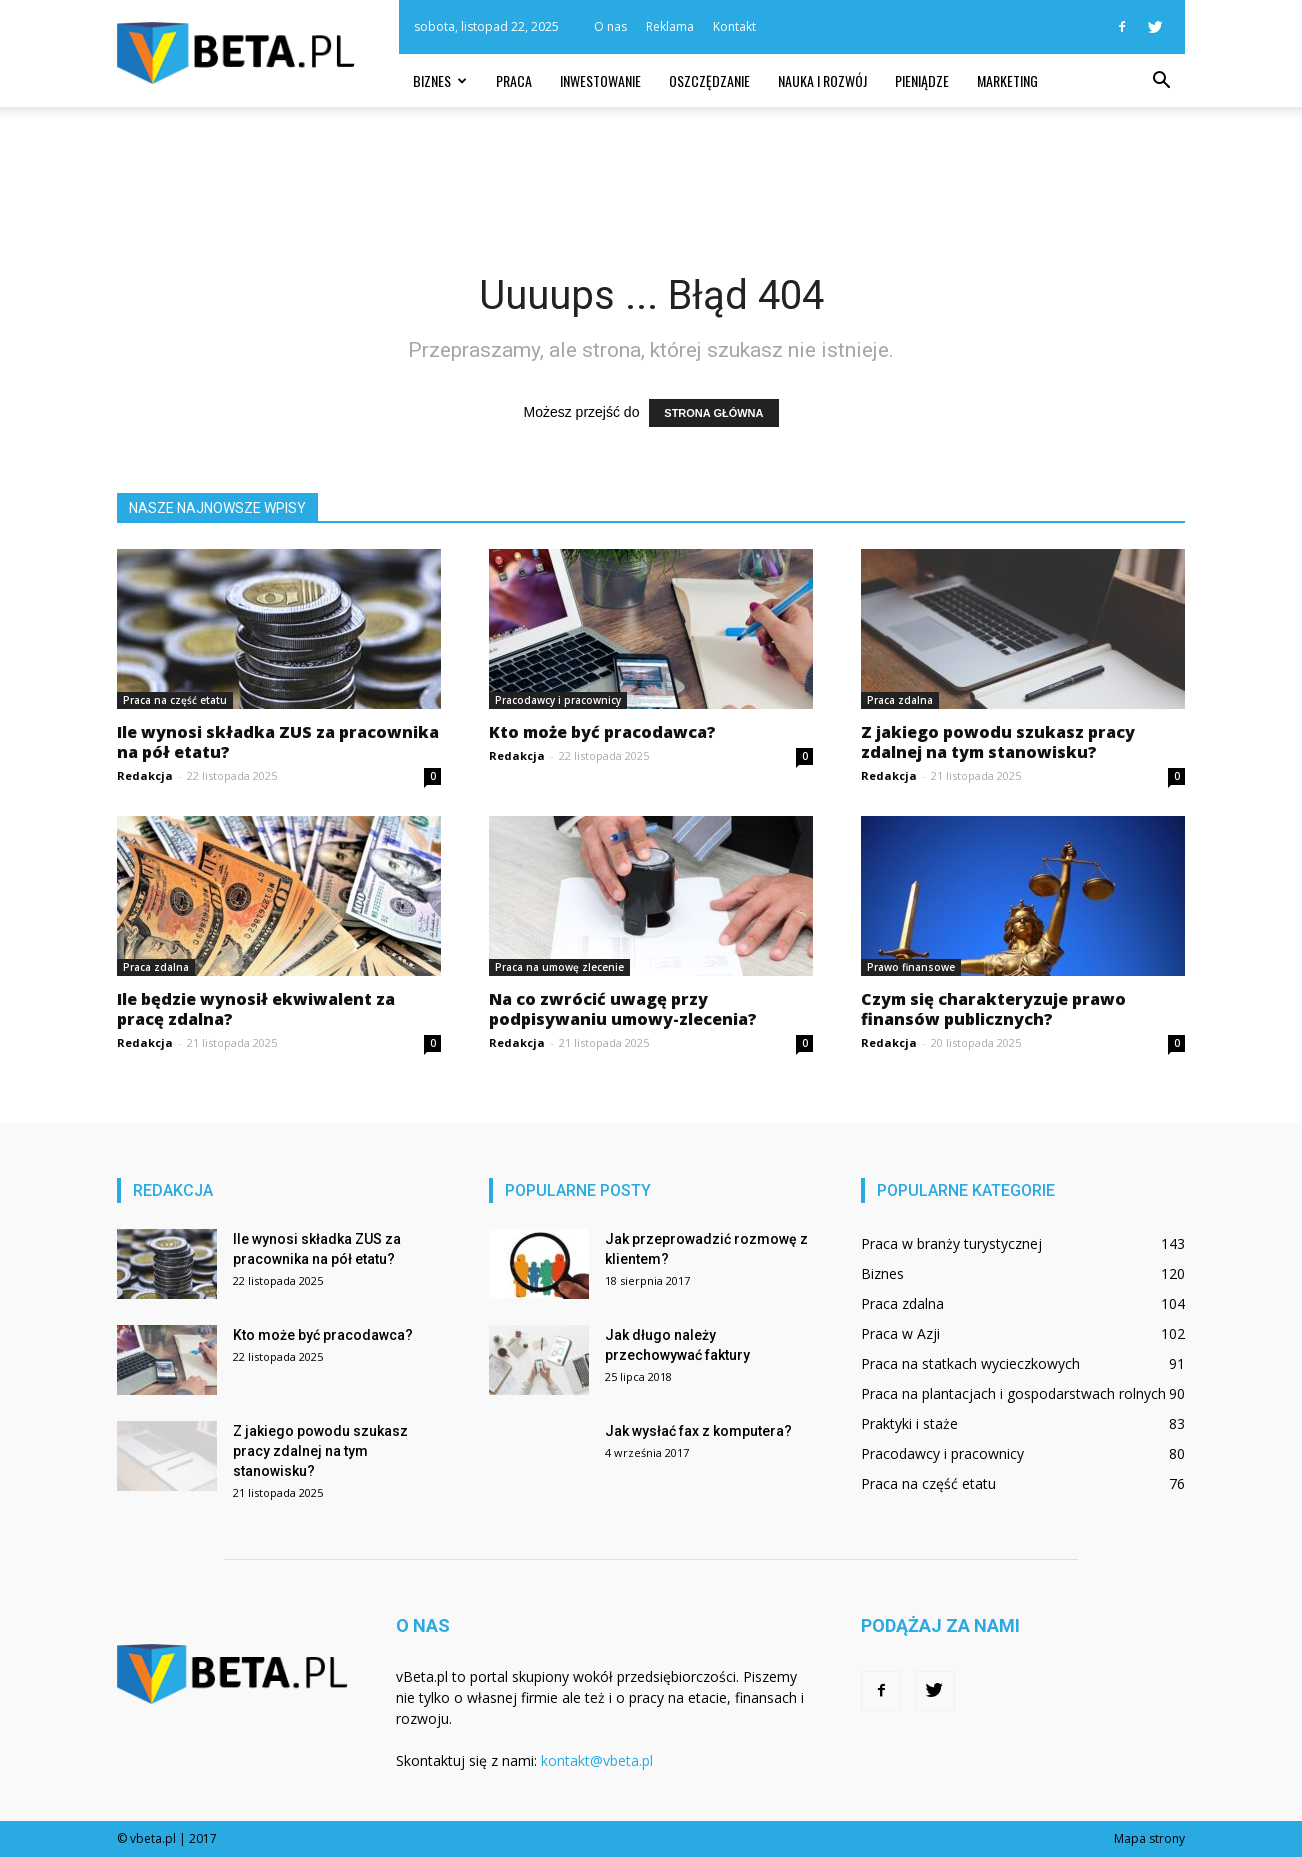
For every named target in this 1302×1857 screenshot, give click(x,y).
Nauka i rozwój (822, 80)
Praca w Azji (900, 1333)
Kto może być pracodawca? (602, 732)
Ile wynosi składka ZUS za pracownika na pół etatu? (278, 742)
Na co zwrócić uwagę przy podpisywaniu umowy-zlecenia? (623, 1009)
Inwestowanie (600, 80)
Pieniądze (922, 80)
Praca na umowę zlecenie (559, 967)
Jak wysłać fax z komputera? (698, 1431)
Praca (514, 80)
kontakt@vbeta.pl (597, 1760)
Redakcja (145, 775)
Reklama (670, 26)
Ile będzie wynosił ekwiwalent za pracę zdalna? (256, 1009)
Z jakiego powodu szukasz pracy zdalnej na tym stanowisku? (998, 742)
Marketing (1007, 80)
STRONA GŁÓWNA (713, 413)
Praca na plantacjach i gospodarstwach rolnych (1013, 1393)
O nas (610, 26)
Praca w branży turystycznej (951, 1243)
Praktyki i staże (909, 1423)
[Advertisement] (651, 176)
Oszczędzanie (709, 80)
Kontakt (734, 26)
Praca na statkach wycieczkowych (970, 1363)
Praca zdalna (900, 700)
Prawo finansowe (911, 967)
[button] (1161, 81)
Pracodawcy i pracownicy (558, 700)
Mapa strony (1149, 1838)
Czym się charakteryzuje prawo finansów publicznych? (993, 1009)
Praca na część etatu (175, 700)
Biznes (440, 80)
